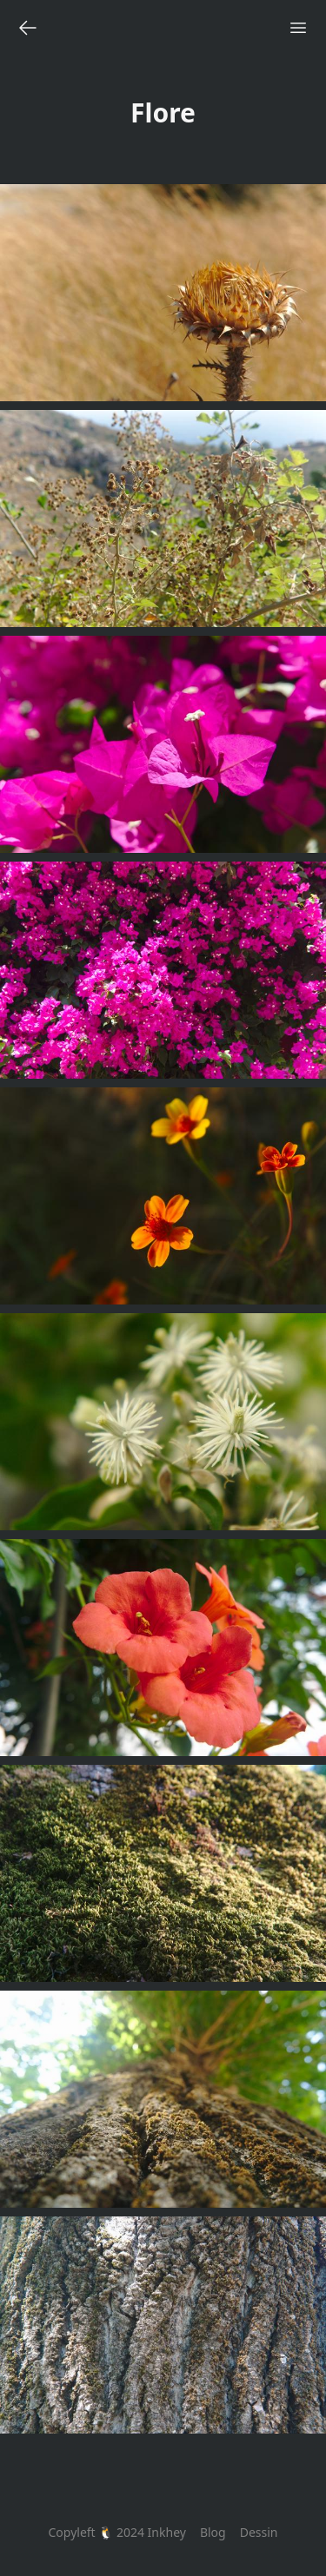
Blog (213, 2532)
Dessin (259, 2532)
